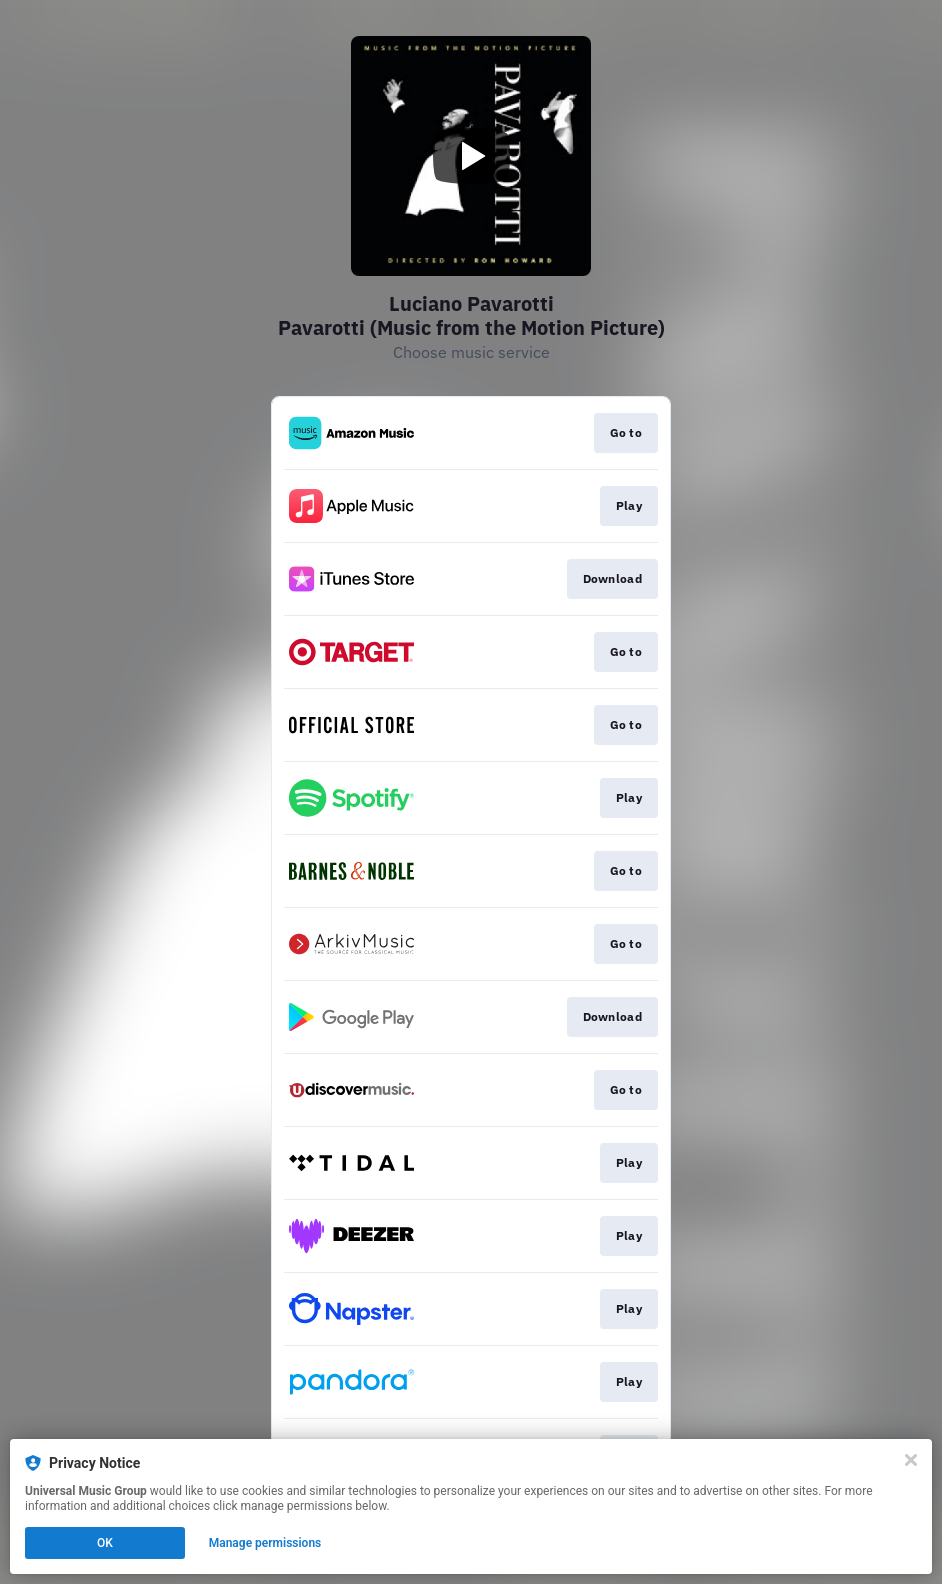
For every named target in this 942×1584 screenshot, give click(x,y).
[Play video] (471, 156)
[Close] (911, 1460)
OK (105, 1543)
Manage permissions (265, 1543)
